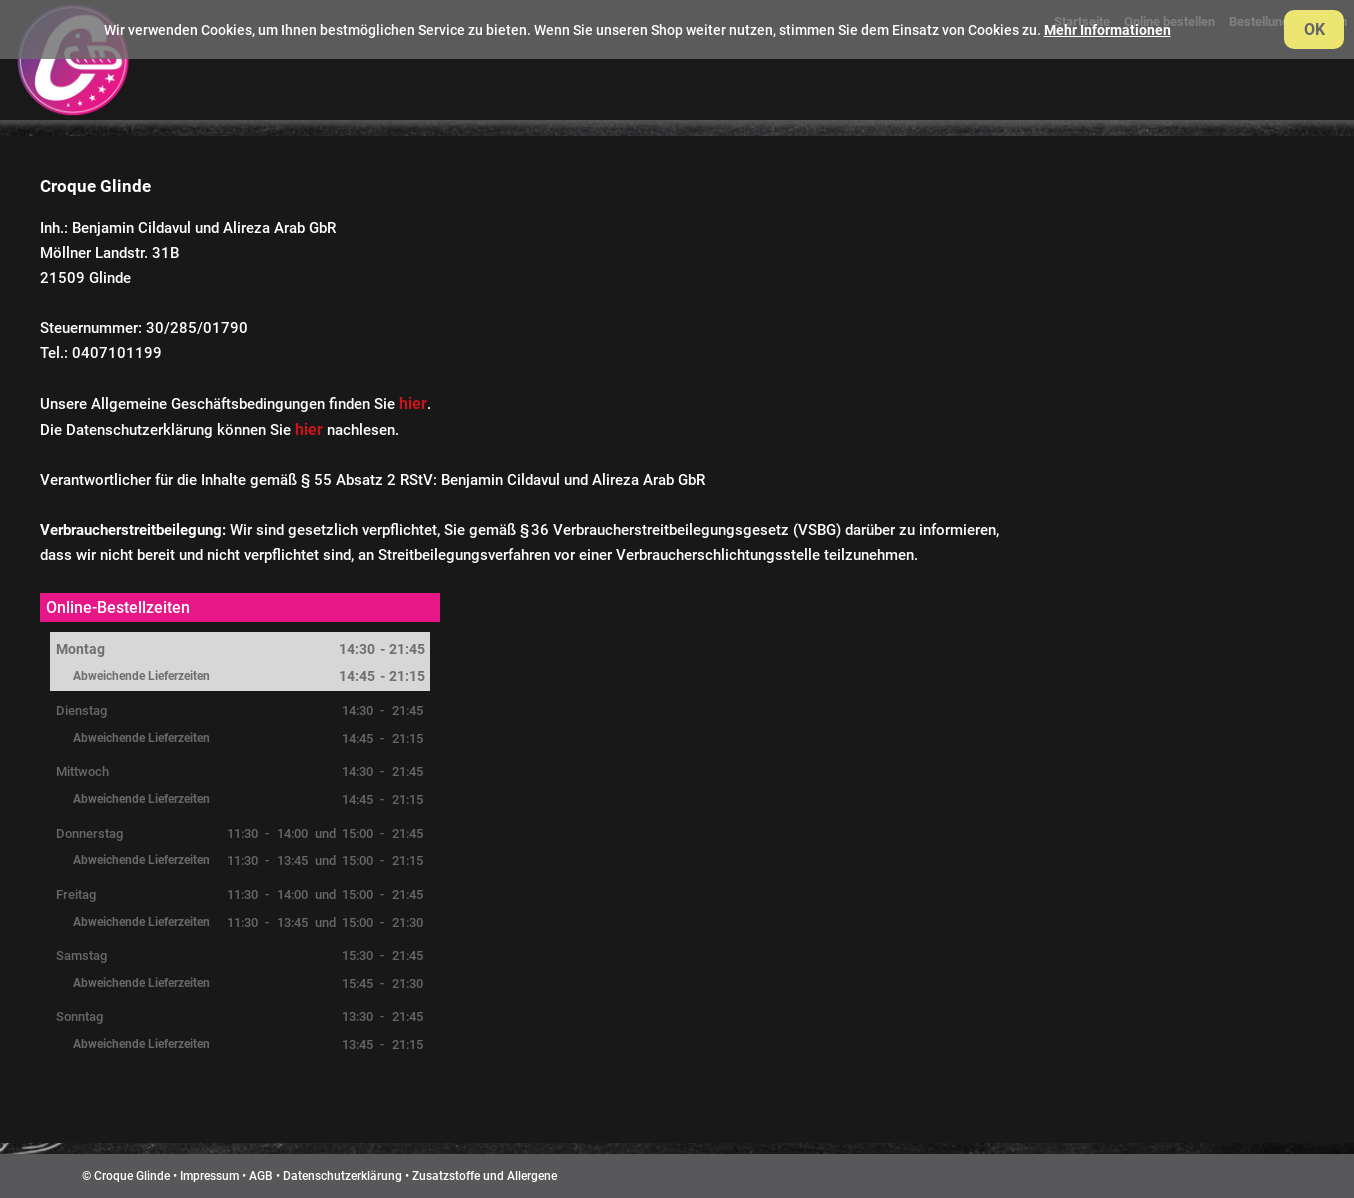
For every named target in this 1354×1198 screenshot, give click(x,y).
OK (1314, 29)
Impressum (209, 1176)
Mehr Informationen (1107, 30)
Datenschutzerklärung (342, 1176)
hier (413, 403)
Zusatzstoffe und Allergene (484, 1176)
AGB (261, 1176)
